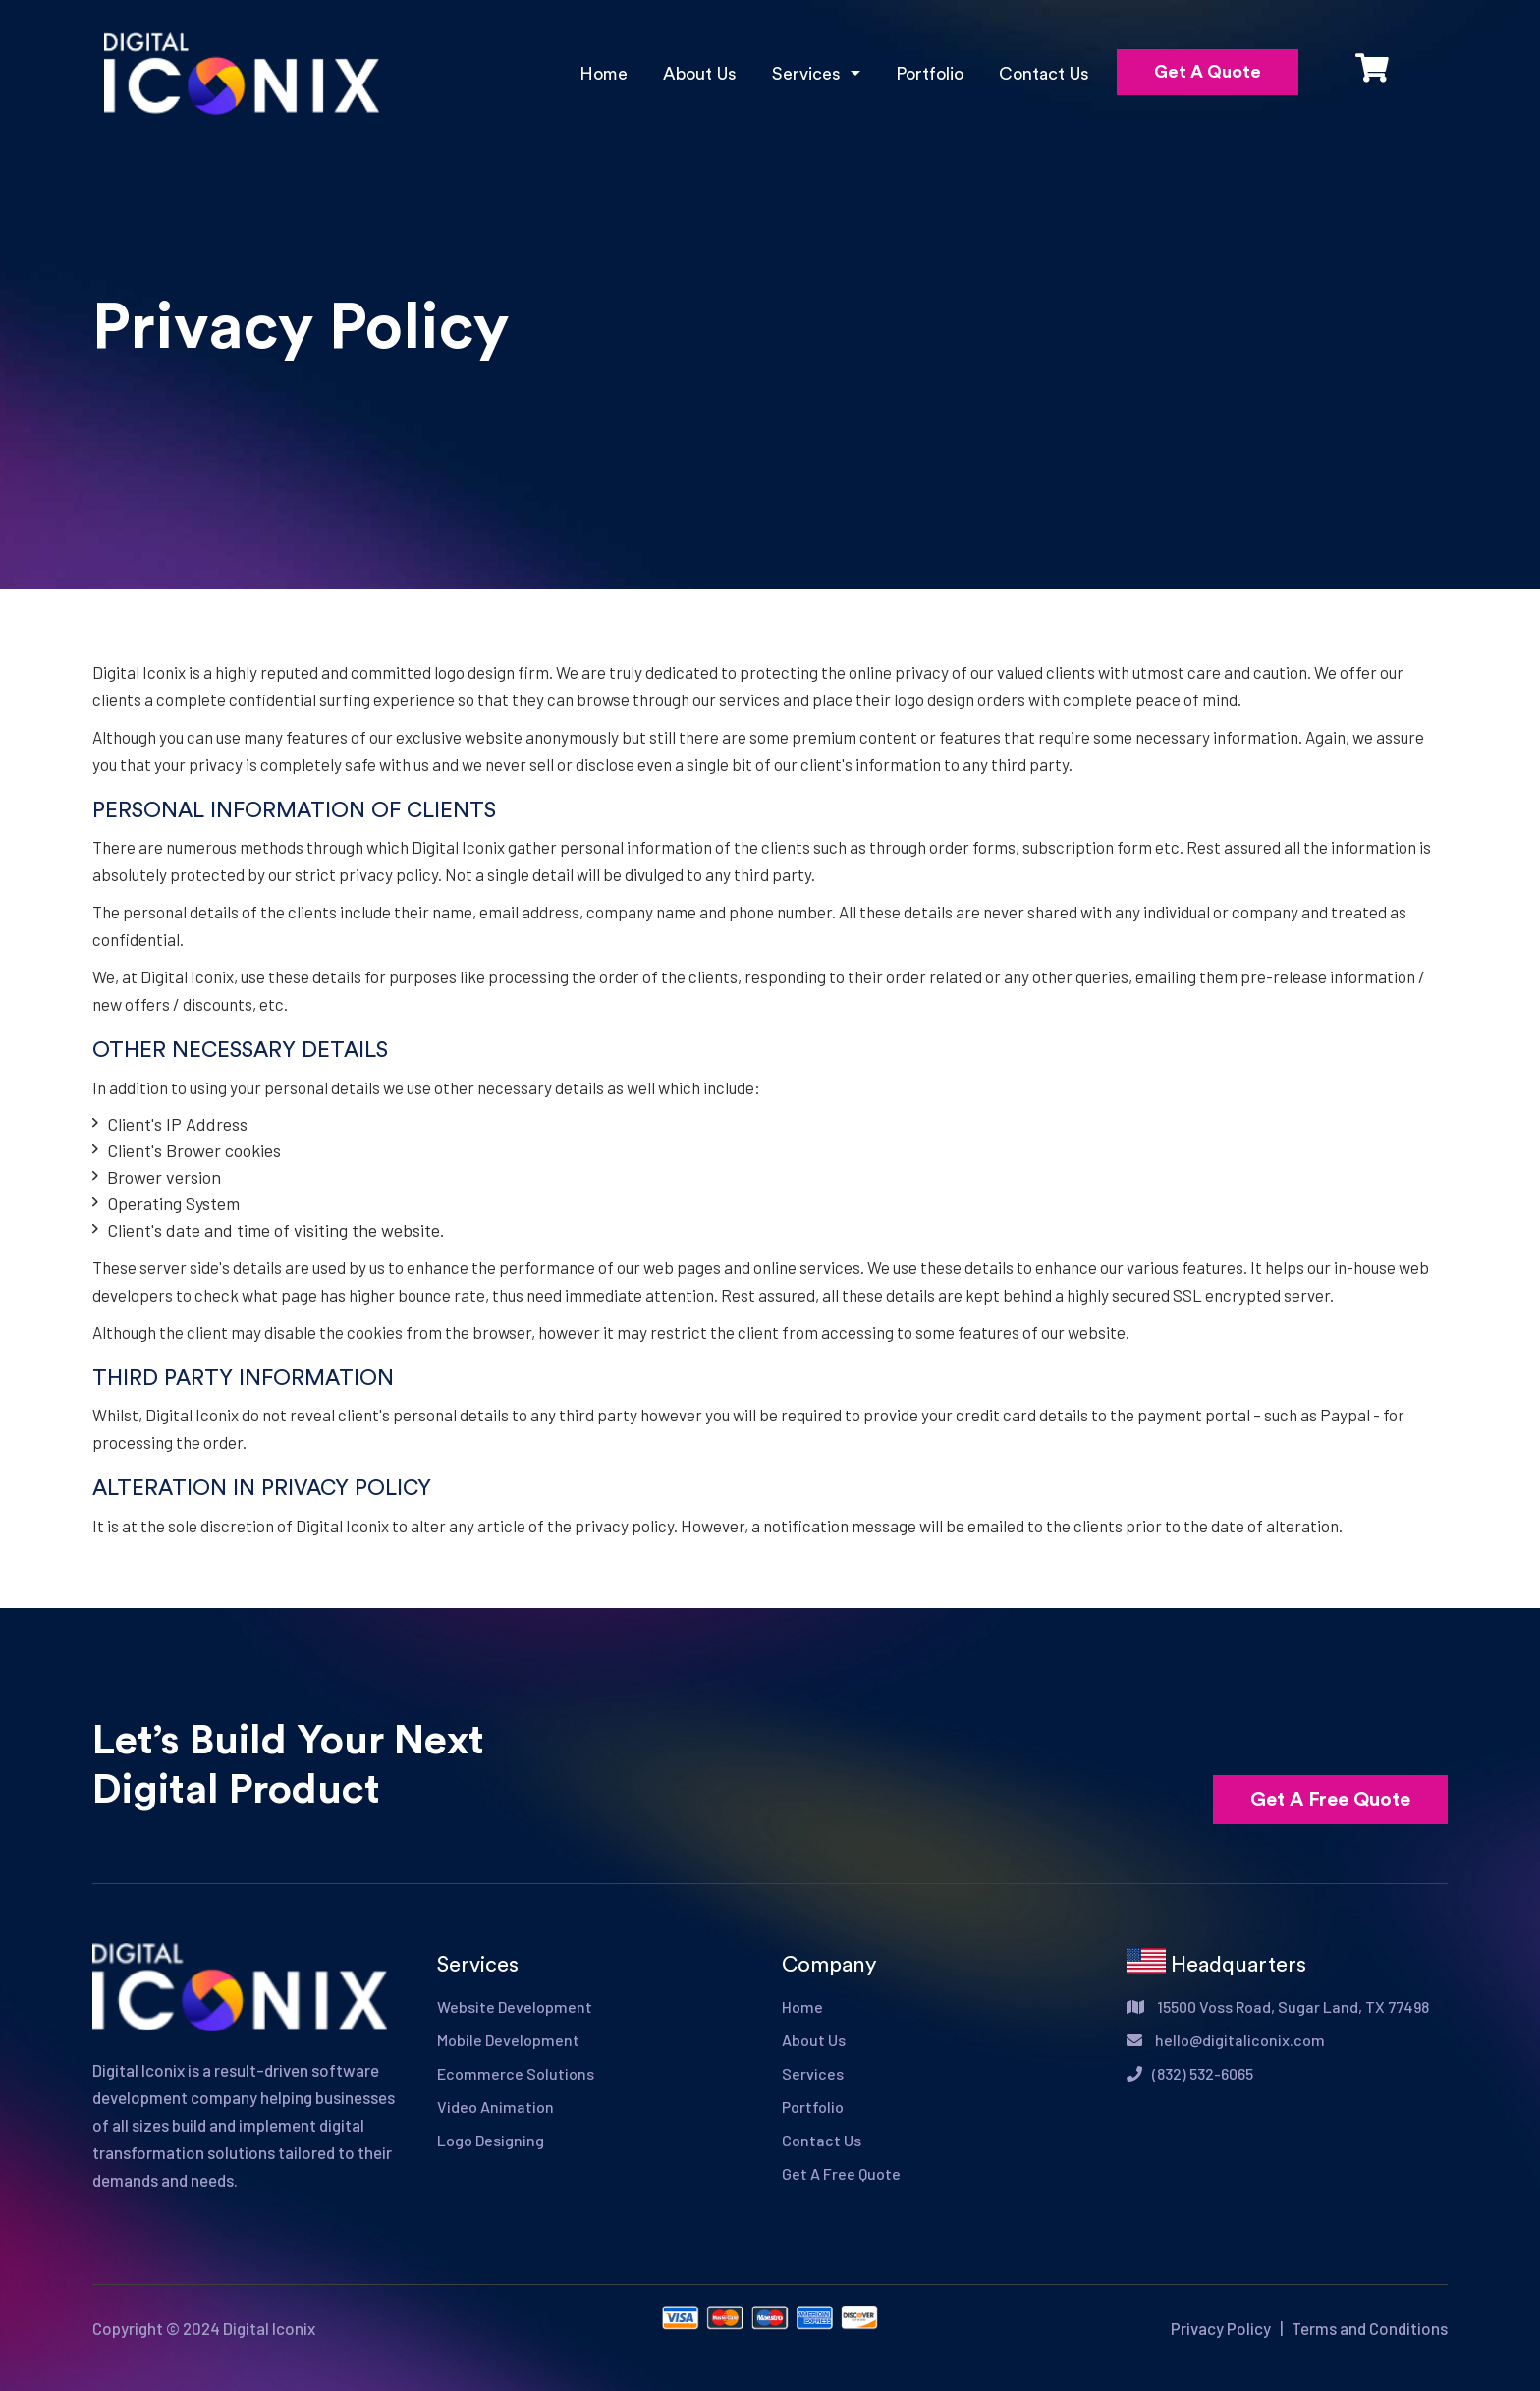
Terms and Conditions (1370, 2328)
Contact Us (1044, 74)
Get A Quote (1207, 72)
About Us (700, 74)
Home (603, 74)
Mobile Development (508, 2039)
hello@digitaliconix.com (1226, 2039)
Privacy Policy (1221, 2328)
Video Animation (495, 2106)
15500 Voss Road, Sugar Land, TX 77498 (1278, 2006)
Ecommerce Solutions (515, 2073)
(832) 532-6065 (1190, 2073)
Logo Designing (490, 2140)
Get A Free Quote (1330, 1799)
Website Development (514, 2006)
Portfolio (929, 74)
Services (813, 2073)
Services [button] (809, 74)
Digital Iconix (269, 2328)
